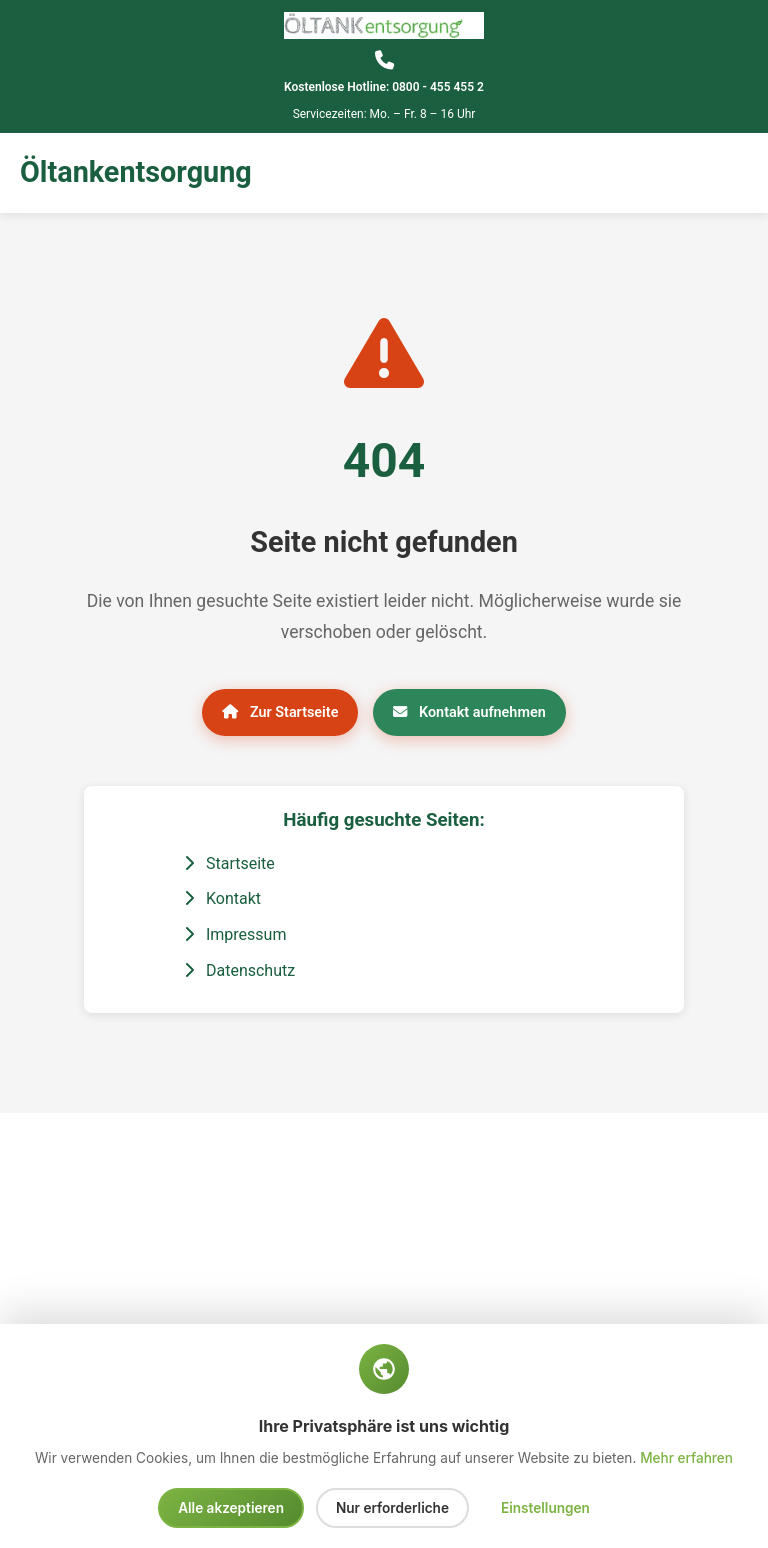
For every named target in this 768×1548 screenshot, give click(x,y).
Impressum (235, 934)
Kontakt (222, 898)
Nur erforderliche (392, 1508)
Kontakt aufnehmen (469, 712)
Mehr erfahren (686, 1458)
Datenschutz (239, 970)
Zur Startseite (280, 712)
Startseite (229, 863)
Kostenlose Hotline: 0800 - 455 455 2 (384, 87)
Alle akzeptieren (231, 1508)
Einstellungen (545, 1508)
